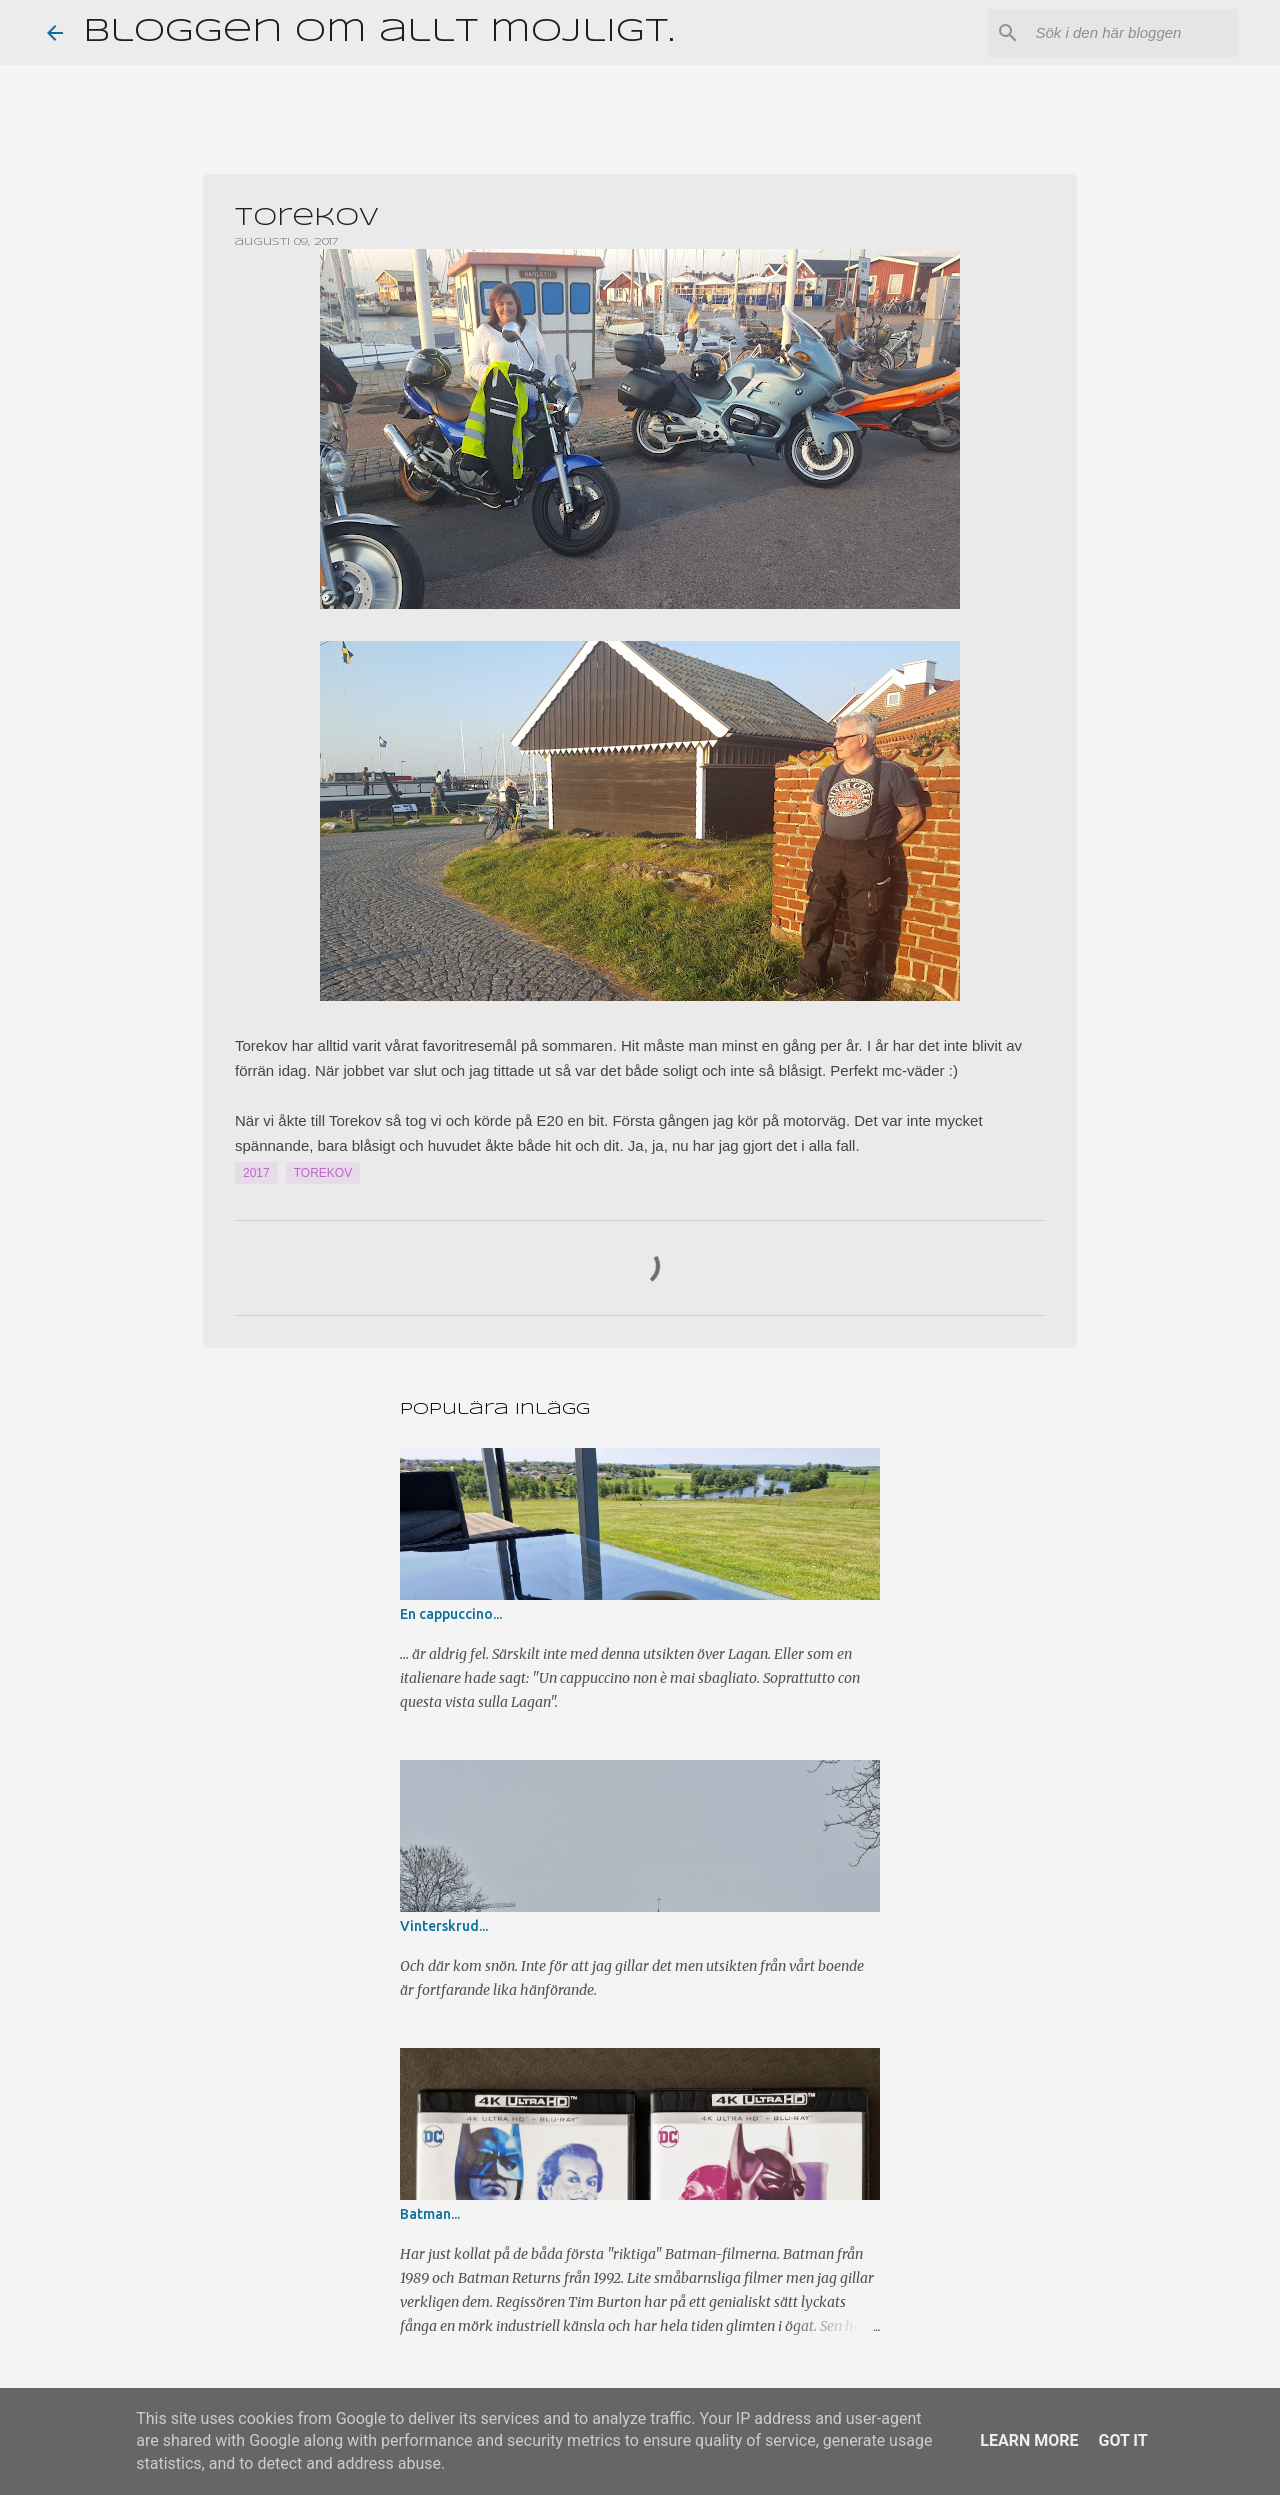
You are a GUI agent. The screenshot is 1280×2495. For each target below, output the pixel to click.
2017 (256, 1173)
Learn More (1029, 2440)
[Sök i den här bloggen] (1133, 33)
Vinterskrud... (444, 1926)
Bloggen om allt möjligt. (378, 32)
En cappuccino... (451, 1614)
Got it (1122, 2440)
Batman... (430, 2214)
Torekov (323, 1173)
